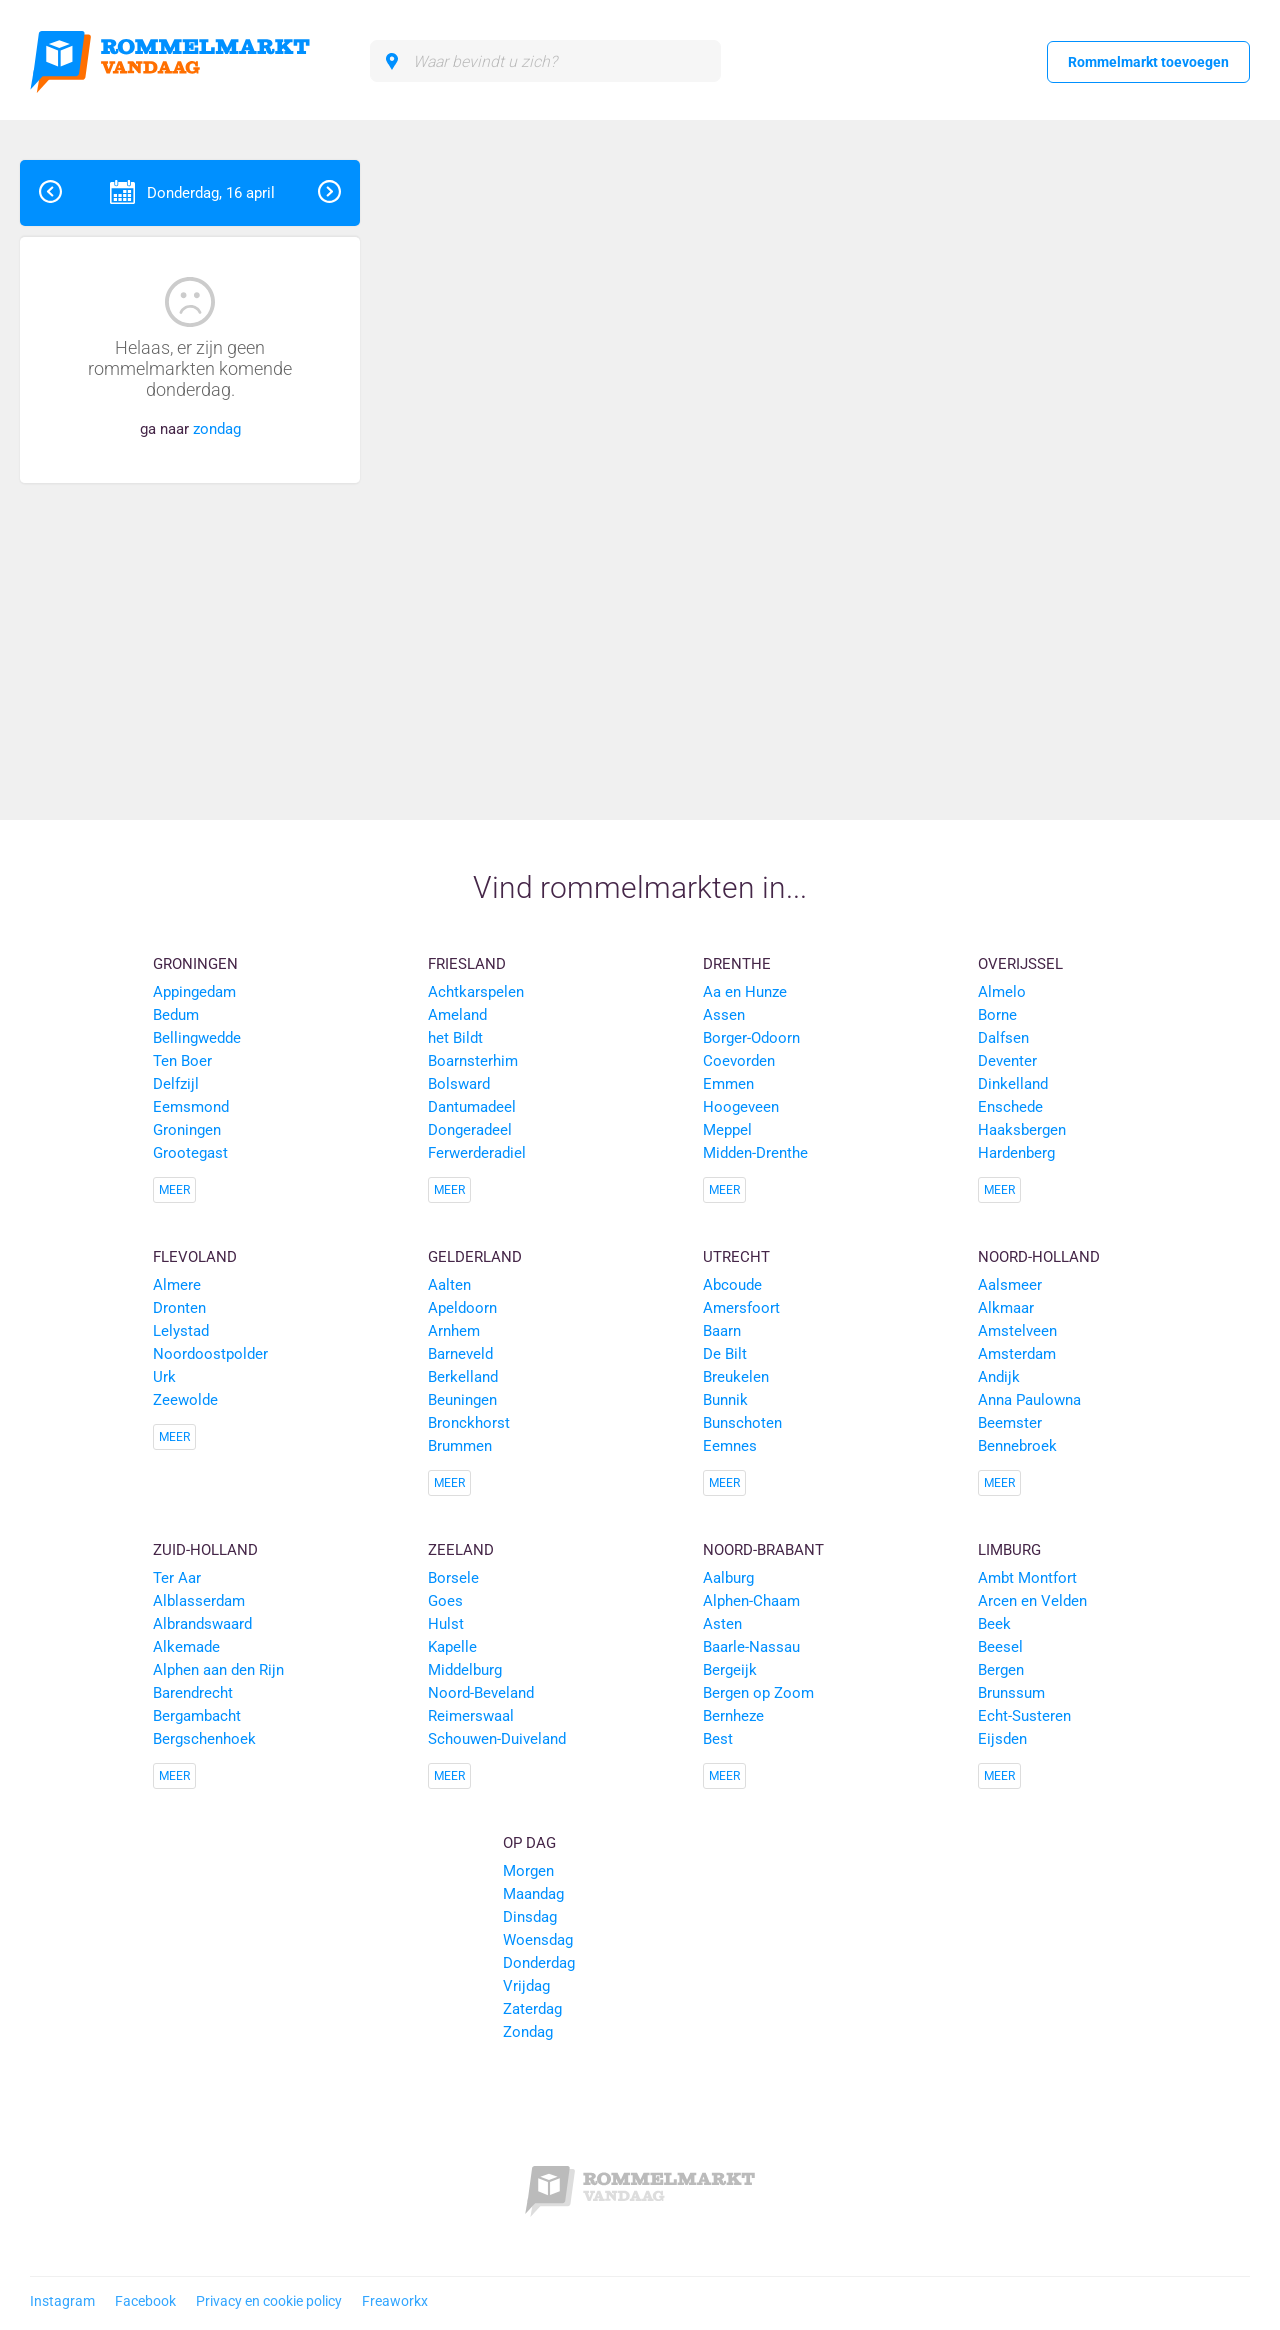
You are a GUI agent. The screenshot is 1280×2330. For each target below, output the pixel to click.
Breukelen (736, 1377)
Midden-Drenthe (755, 1153)
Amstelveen (1017, 1331)
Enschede (1010, 1107)
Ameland (457, 1015)
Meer (174, 1190)
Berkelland (463, 1377)
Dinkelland (1013, 1084)
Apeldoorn (462, 1308)
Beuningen (462, 1400)
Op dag (529, 1843)
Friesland (467, 964)
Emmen (728, 1084)
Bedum (176, 1015)
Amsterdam (1017, 1354)
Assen (724, 1015)
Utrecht (736, 1257)
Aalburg (728, 1578)
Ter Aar (177, 1578)
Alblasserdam (199, 1601)
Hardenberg (1016, 1153)
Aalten (449, 1285)
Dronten (179, 1308)
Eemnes (730, 1446)
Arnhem (454, 1331)
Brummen (460, 1446)
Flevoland (195, 1257)
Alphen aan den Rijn (218, 1670)
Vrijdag (526, 1986)
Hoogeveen (741, 1107)
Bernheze (733, 1716)
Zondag (528, 2032)
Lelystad (181, 1331)
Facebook (145, 2301)
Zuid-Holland (205, 1550)
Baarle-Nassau (751, 1647)
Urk (164, 1377)
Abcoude (732, 1285)
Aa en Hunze (745, 992)
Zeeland (461, 1550)
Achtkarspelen (476, 992)
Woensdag (538, 1940)
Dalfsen (1003, 1038)
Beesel (1000, 1647)
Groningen (195, 964)
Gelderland (475, 1257)
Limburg (1009, 1550)
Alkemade (186, 1647)
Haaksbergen (1022, 1130)
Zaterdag (532, 2009)
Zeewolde (185, 1400)
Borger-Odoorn (751, 1038)
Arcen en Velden (1032, 1601)
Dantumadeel (472, 1107)
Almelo (1002, 992)
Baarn (722, 1331)
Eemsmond (191, 1107)
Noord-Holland (1039, 1257)
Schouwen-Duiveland (497, 1739)
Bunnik (725, 1400)
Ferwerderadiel (477, 1153)
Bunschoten (742, 1423)
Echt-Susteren (1024, 1716)
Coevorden (739, 1061)
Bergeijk (730, 1670)
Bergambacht (197, 1716)
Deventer (1007, 1061)
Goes (445, 1601)
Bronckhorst (469, 1423)
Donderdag (539, 1963)
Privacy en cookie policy (269, 2301)
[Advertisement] (1134, 460)
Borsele (453, 1578)
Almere (177, 1285)
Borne (997, 1015)
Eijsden (1002, 1739)
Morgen (528, 1871)
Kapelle (452, 1647)
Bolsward (459, 1084)
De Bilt (725, 1354)
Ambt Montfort (1027, 1578)
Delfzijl (176, 1084)
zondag (217, 429)
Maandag (533, 1894)
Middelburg (465, 1670)
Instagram (62, 2301)
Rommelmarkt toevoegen (1148, 62)
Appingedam (194, 992)
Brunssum (1011, 1693)
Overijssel (1020, 964)
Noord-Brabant (763, 1550)
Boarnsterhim (473, 1061)
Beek (994, 1624)
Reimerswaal (471, 1716)
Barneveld (460, 1354)
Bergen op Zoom (758, 1693)
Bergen (1001, 1670)
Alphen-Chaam (751, 1601)
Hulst (446, 1624)
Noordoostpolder (210, 1354)
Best (718, 1739)
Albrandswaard (202, 1624)
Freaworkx (395, 2301)
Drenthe (737, 964)
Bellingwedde (197, 1038)
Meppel (727, 1130)
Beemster (1010, 1423)
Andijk (999, 1377)
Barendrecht (193, 1693)
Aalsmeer (1010, 1285)
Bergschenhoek (204, 1739)
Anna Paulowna (1029, 1400)
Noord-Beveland (481, 1693)
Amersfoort (741, 1308)
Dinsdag (530, 1917)
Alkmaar (1006, 1308)
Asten (722, 1624)
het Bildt (455, 1038)
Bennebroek (1017, 1446)
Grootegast (190, 1153)
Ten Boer (182, 1061)
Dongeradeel (470, 1130)
